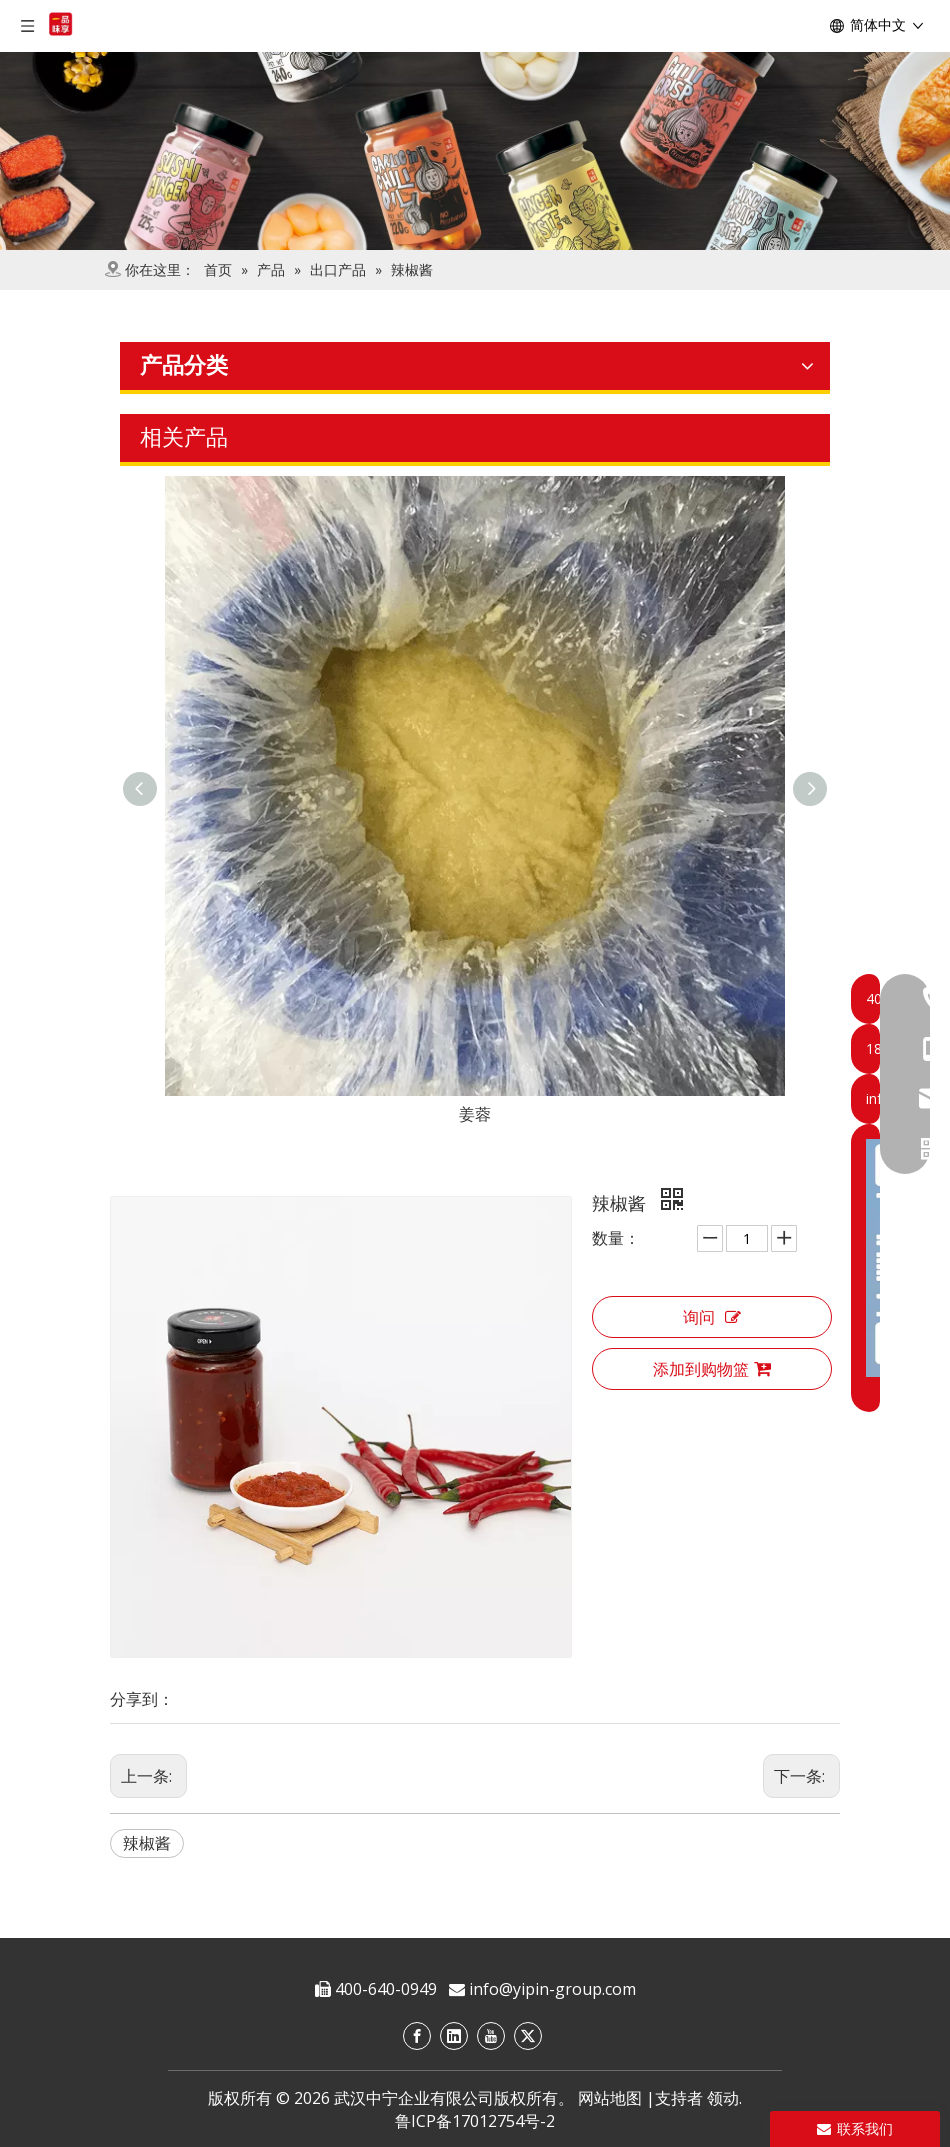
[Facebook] (417, 2035)
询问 (712, 1317)
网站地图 (610, 2098)
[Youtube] (491, 2035)
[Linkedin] (454, 2035)
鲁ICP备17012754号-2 (475, 2121)
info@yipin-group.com (552, 1989)
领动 (723, 2098)
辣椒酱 (147, 1843)
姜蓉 (475, 1114)
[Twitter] (528, 2035)
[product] (475, 151)
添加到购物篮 (712, 1369)
